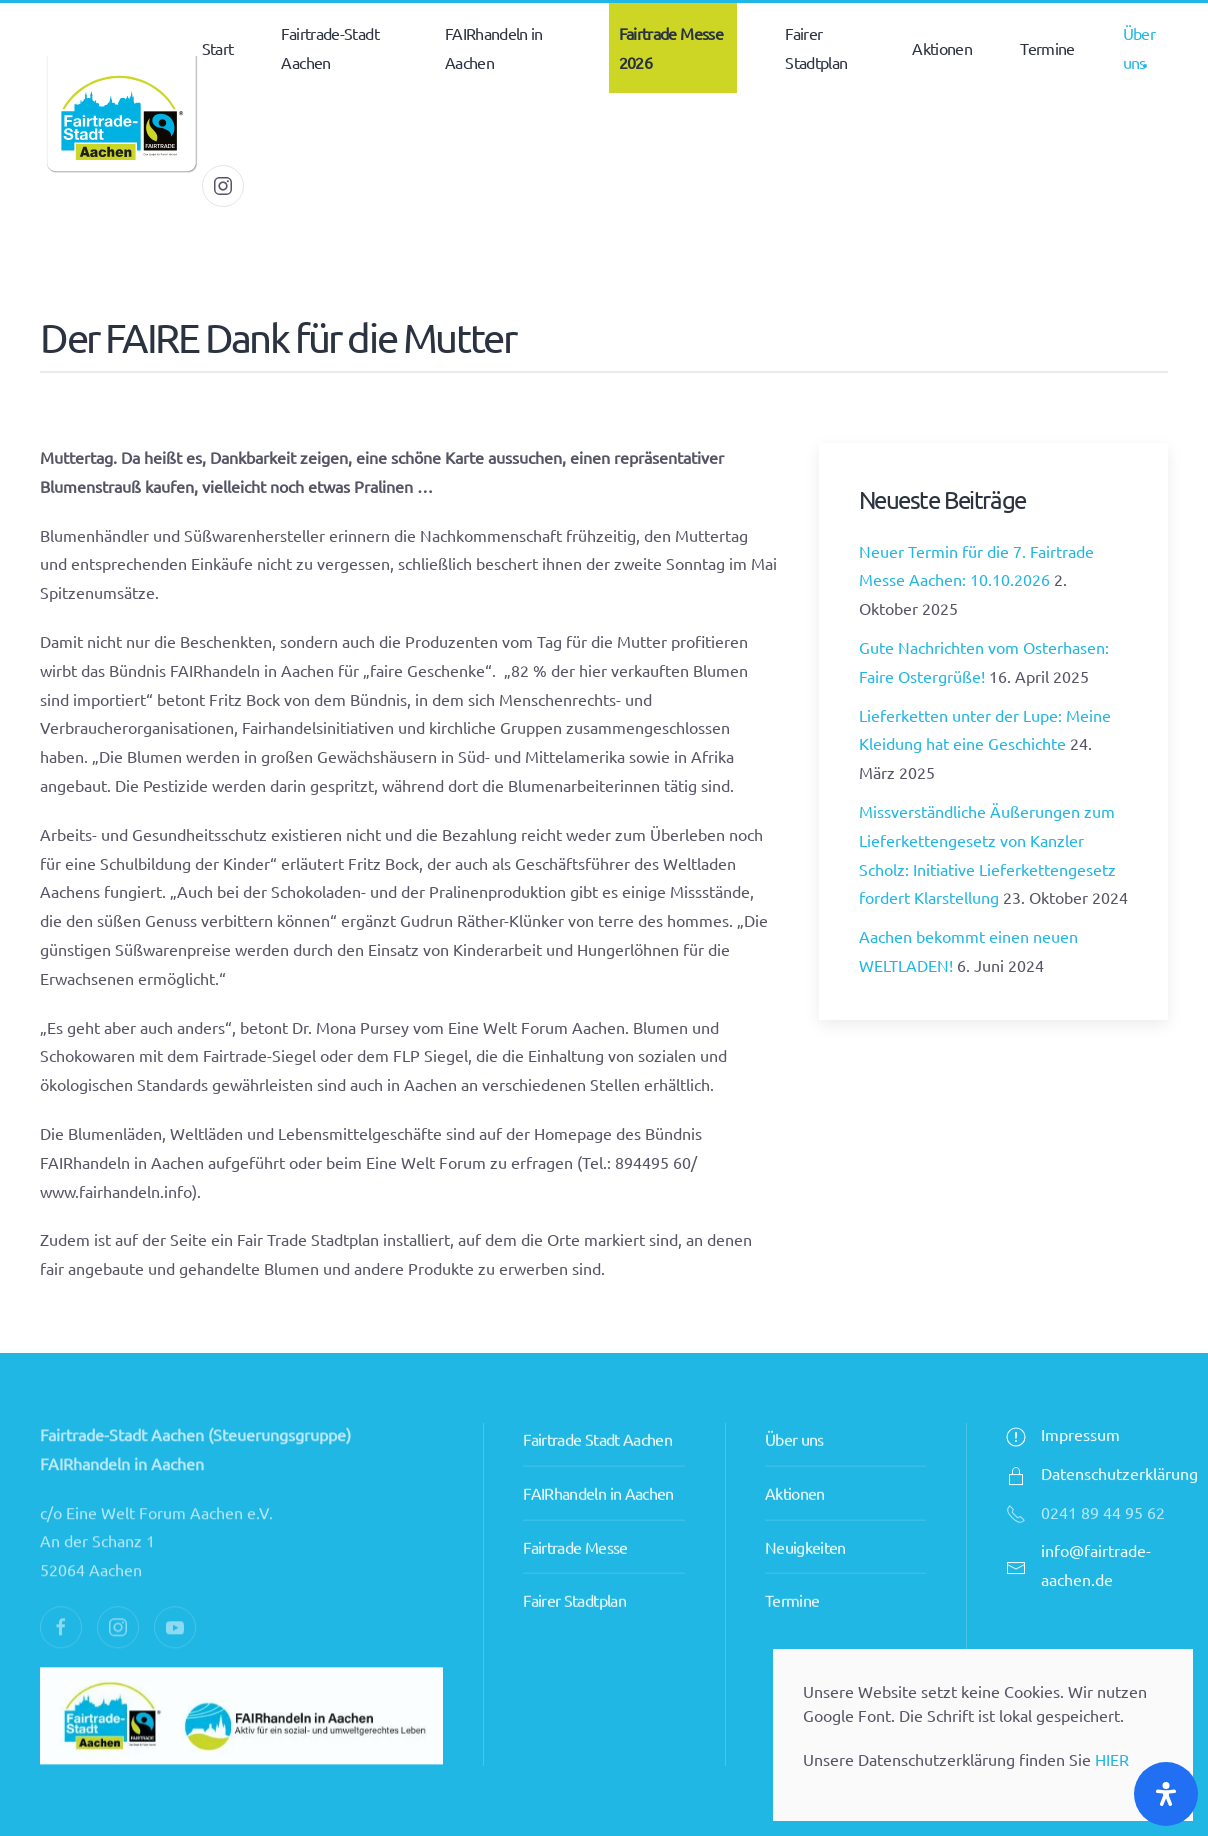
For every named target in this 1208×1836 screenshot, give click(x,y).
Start (218, 48)
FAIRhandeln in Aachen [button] (494, 47)
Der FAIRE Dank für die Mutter (277, 337)
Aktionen (795, 1453)
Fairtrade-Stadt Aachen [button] (329, 47)
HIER (1112, 1759)
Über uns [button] (1139, 47)
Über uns (794, 1399)
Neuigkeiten (805, 1507)
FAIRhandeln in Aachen (598, 1453)
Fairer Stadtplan (574, 1560)
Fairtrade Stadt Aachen (597, 1399)
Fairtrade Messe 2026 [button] (671, 47)
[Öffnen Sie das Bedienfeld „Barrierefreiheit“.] (1166, 1794)
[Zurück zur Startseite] (121, 117)
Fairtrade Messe (575, 1507)
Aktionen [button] (942, 48)
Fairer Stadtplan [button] (816, 47)
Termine (1047, 48)
